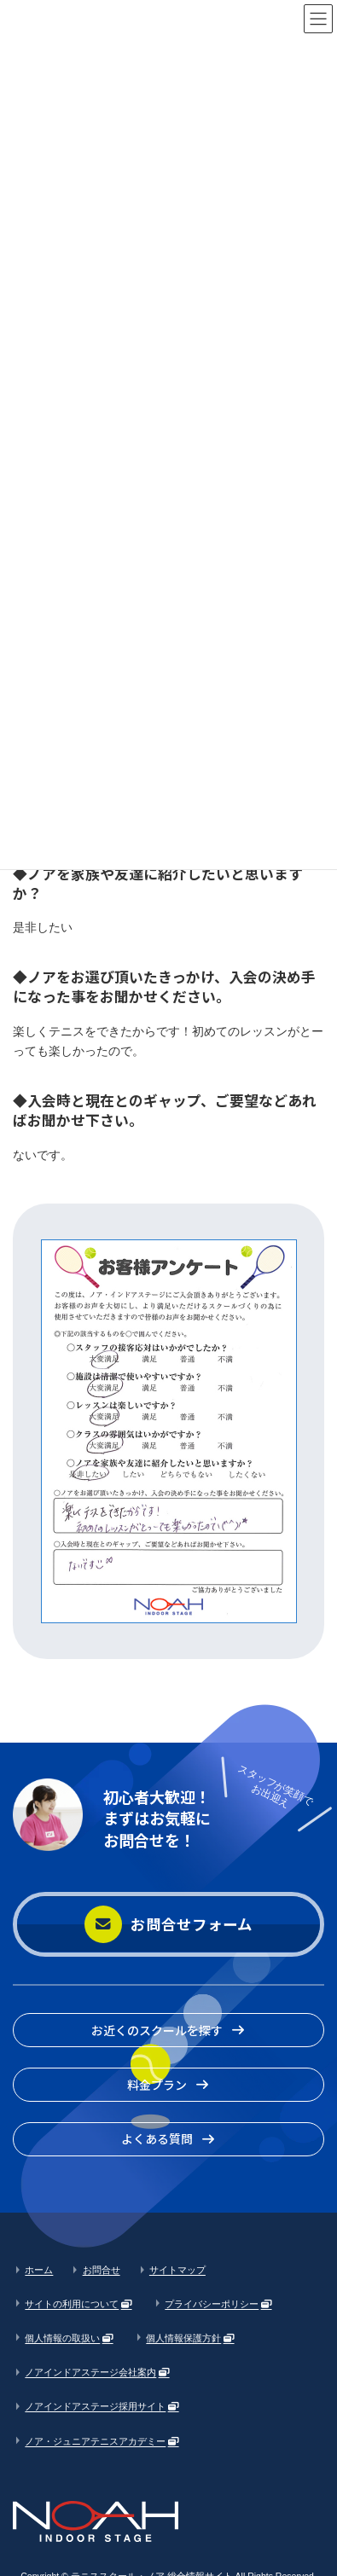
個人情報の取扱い (62, 2338)
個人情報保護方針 (183, 2338)
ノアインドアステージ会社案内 (90, 2372)
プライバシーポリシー (212, 2304)
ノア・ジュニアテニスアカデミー (95, 2440)
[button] (168, 1924)
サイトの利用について (72, 2304)
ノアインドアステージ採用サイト (95, 2406)
